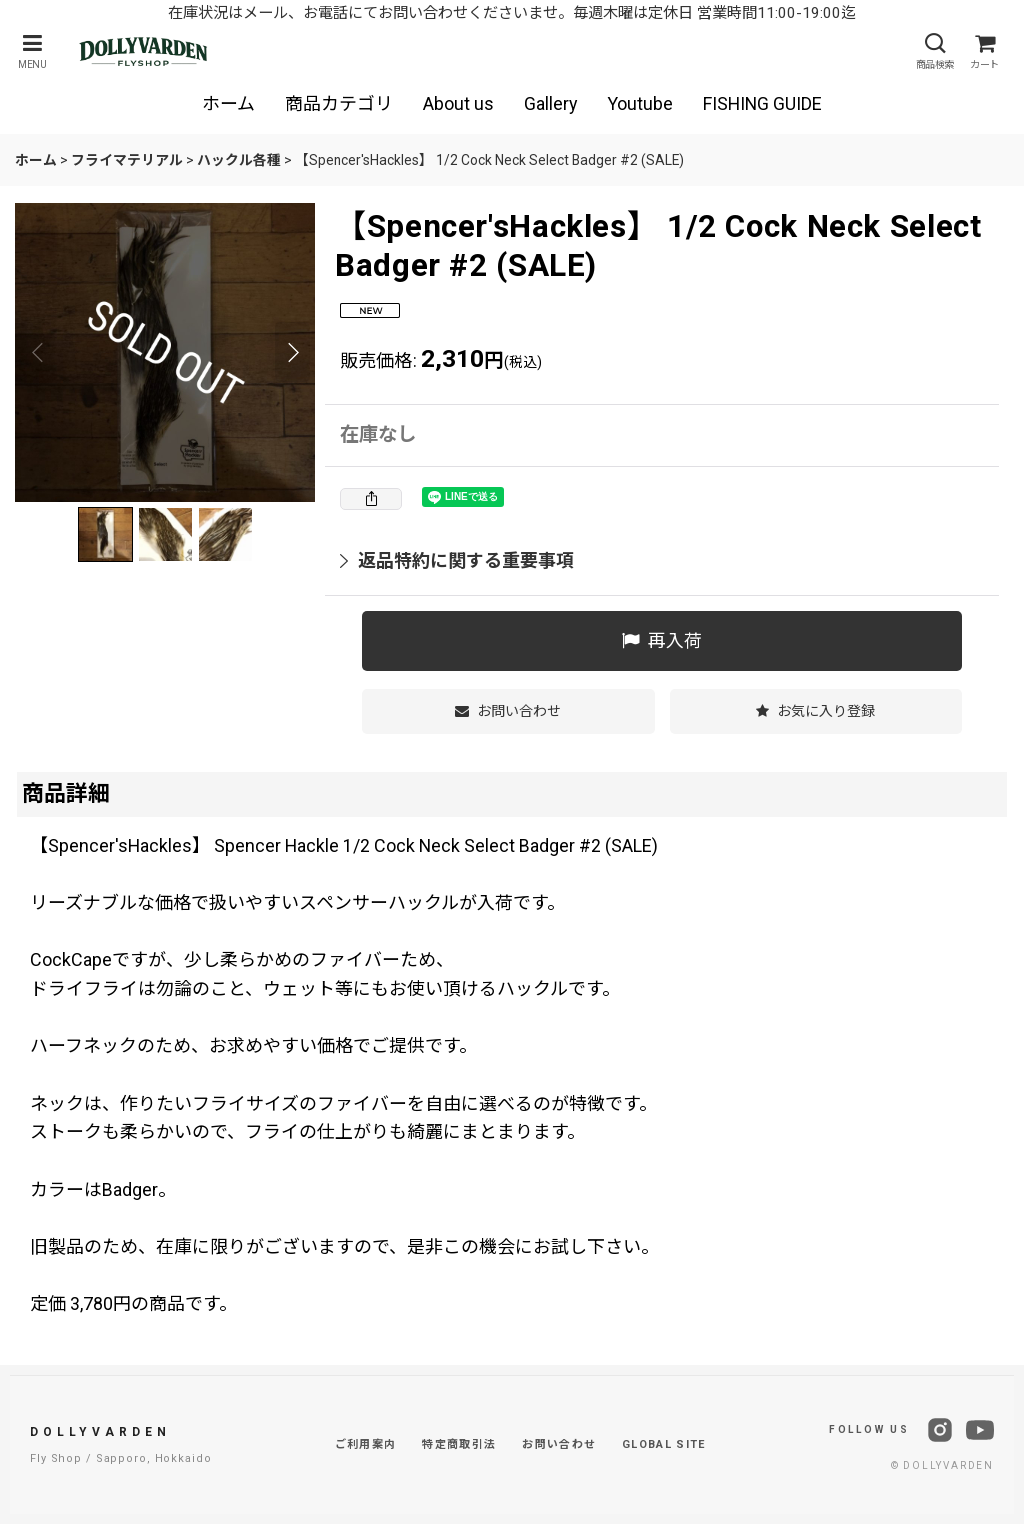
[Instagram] (940, 1430)
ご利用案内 (366, 1444)
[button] (32, 51)
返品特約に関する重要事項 (457, 560)
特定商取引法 (459, 1444)
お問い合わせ (559, 1444)
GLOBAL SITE (664, 1444)
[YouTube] (980, 1430)
